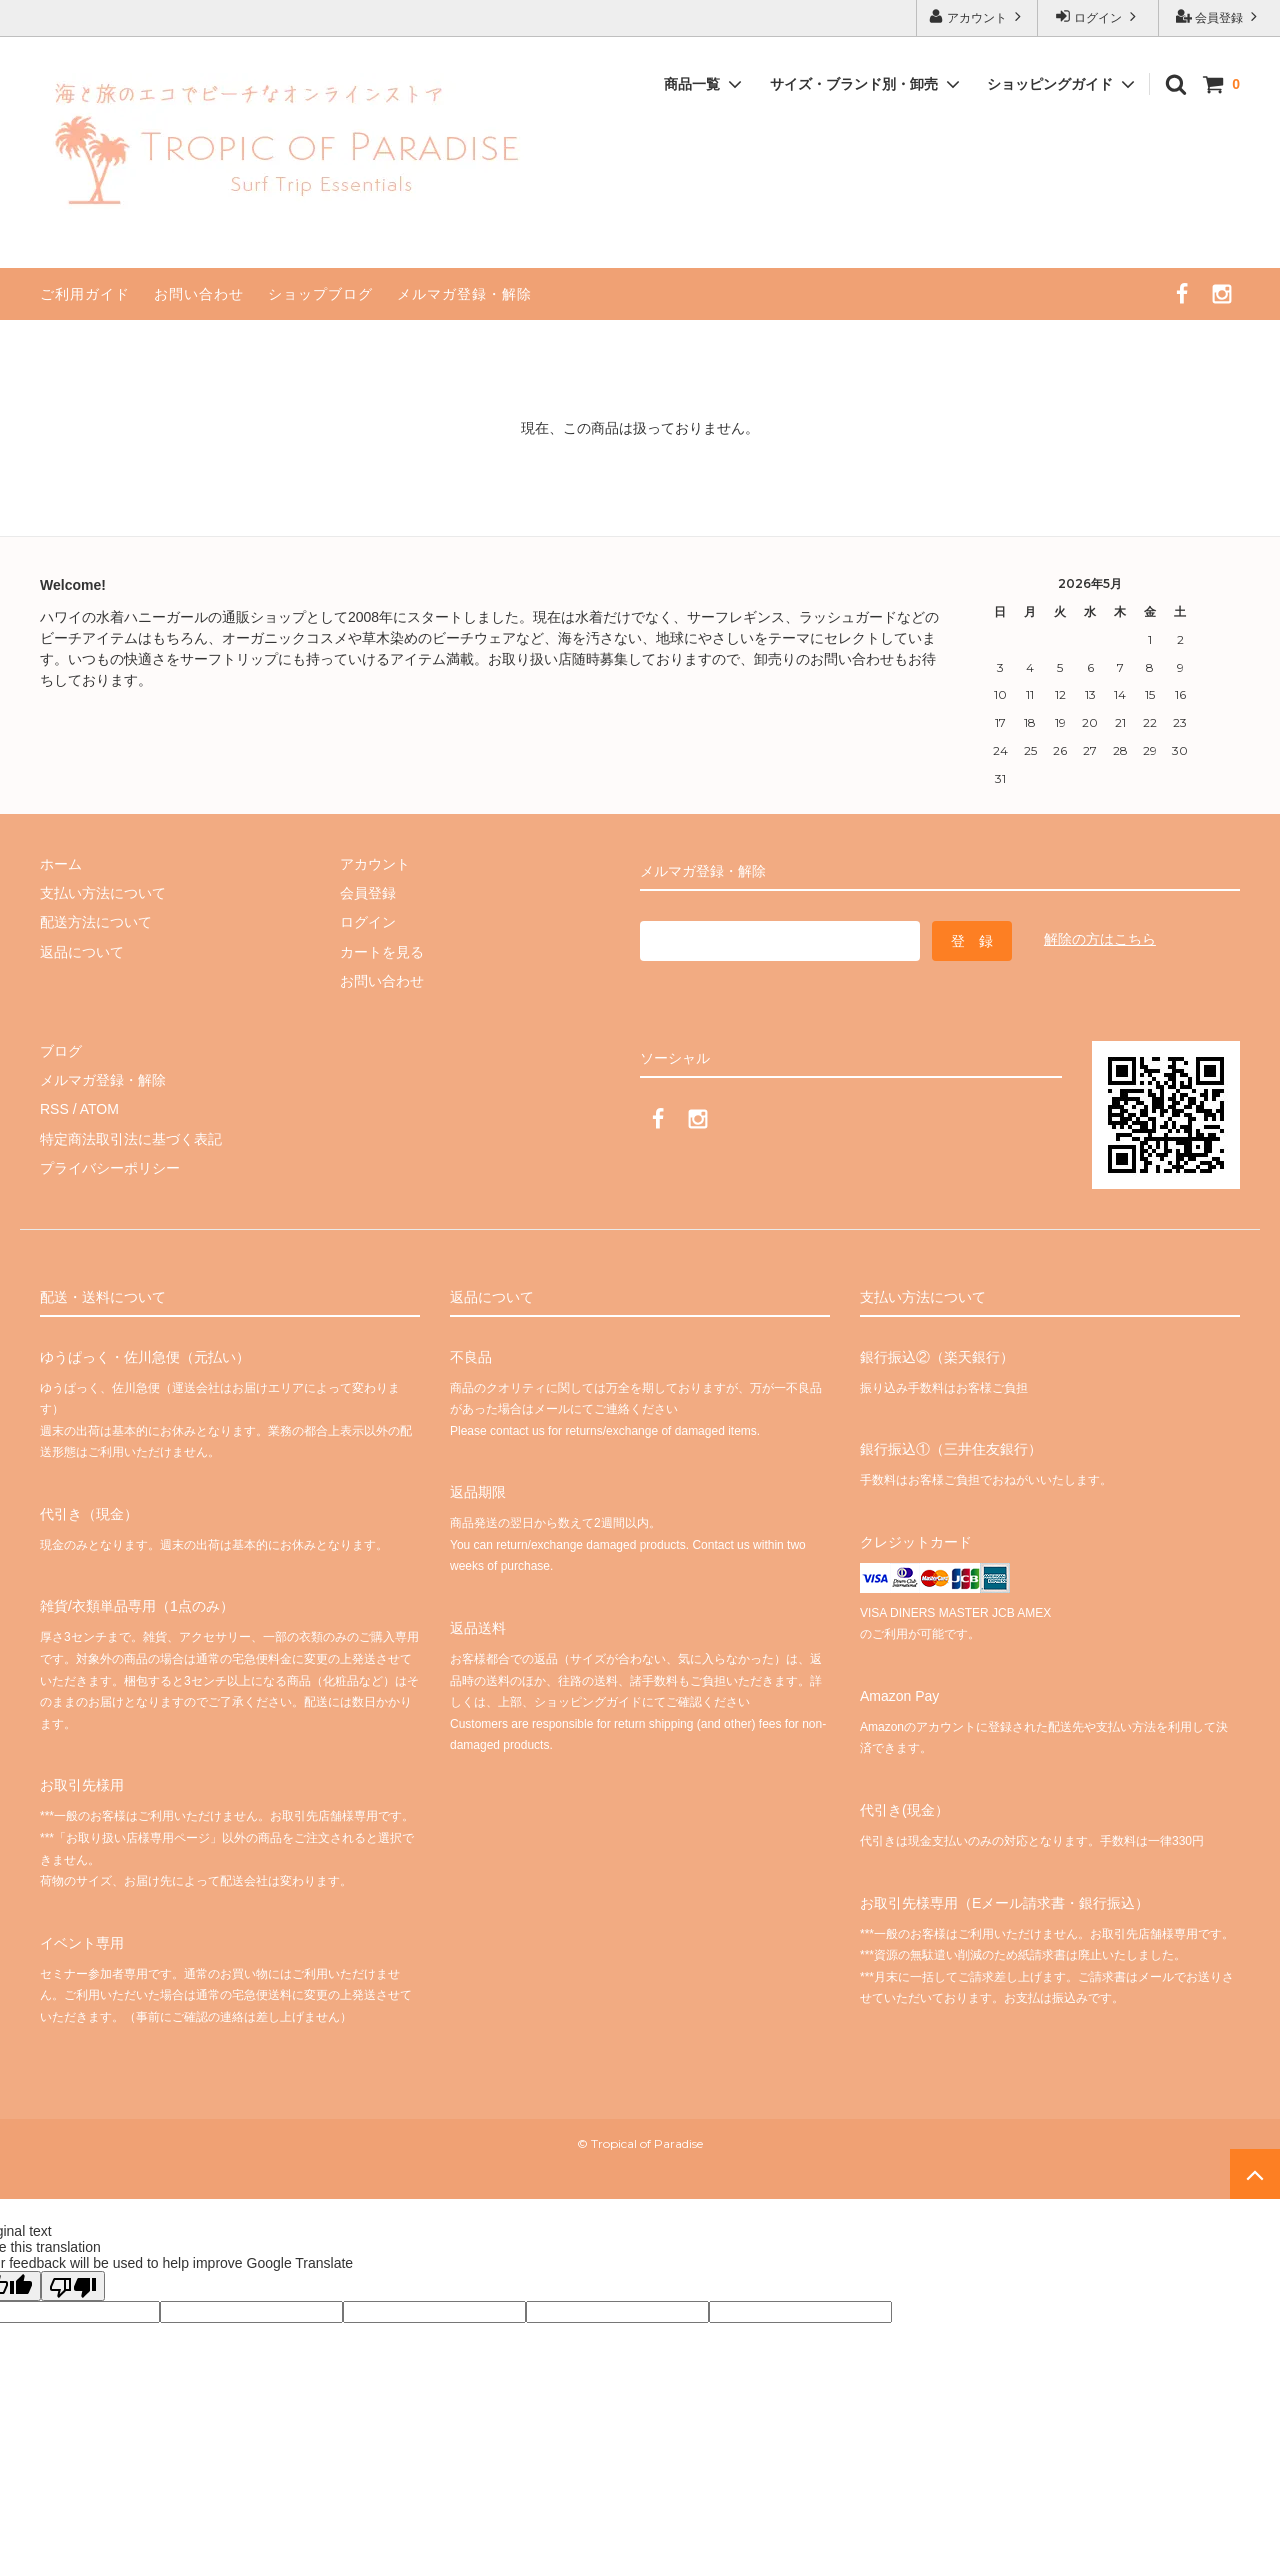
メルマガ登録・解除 (464, 294)
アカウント (977, 16)
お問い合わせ (199, 294)
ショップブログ (320, 294)
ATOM (99, 1109)
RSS (54, 1109)
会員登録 (1219, 16)
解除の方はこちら (1100, 939)
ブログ (61, 1051)
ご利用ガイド (85, 294)
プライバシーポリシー (110, 1168)
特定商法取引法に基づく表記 (131, 1139)
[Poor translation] (73, 2286)
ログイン (1098, 16)
